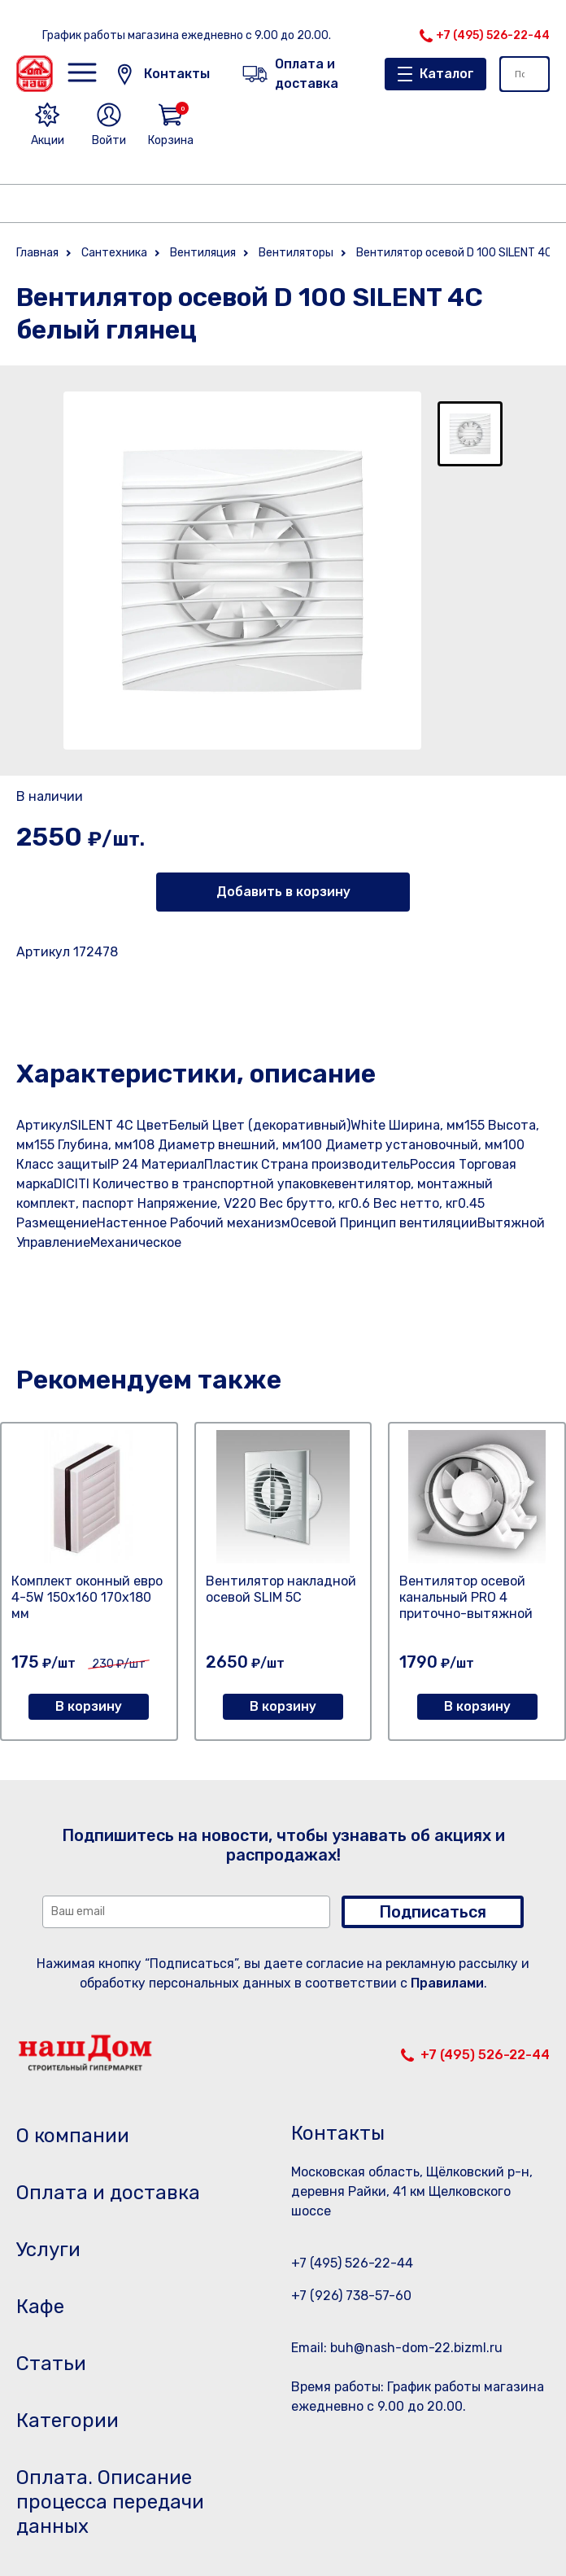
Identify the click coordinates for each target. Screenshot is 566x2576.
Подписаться (432, 1912)
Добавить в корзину (283, 891)
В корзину (88, 1706)
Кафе (40, 2306)
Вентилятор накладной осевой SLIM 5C (281, 1589)
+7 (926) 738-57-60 (351, 2295)
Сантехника (114, 253)
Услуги (48, 2249)
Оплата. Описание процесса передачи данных (110, 2502)
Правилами (447, 1983)
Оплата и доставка (108, 2192)
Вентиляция (203, 253)
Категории (67, 2420)
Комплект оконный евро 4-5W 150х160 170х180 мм (87, 1597)
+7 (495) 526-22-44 (493, 35)
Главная (37, 253)
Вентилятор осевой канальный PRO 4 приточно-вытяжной (466, 1597)
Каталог (447, 73)
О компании (72, 2135)
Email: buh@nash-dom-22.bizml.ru (397, 2347)
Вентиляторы (296, 253)
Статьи (51, 2363)
